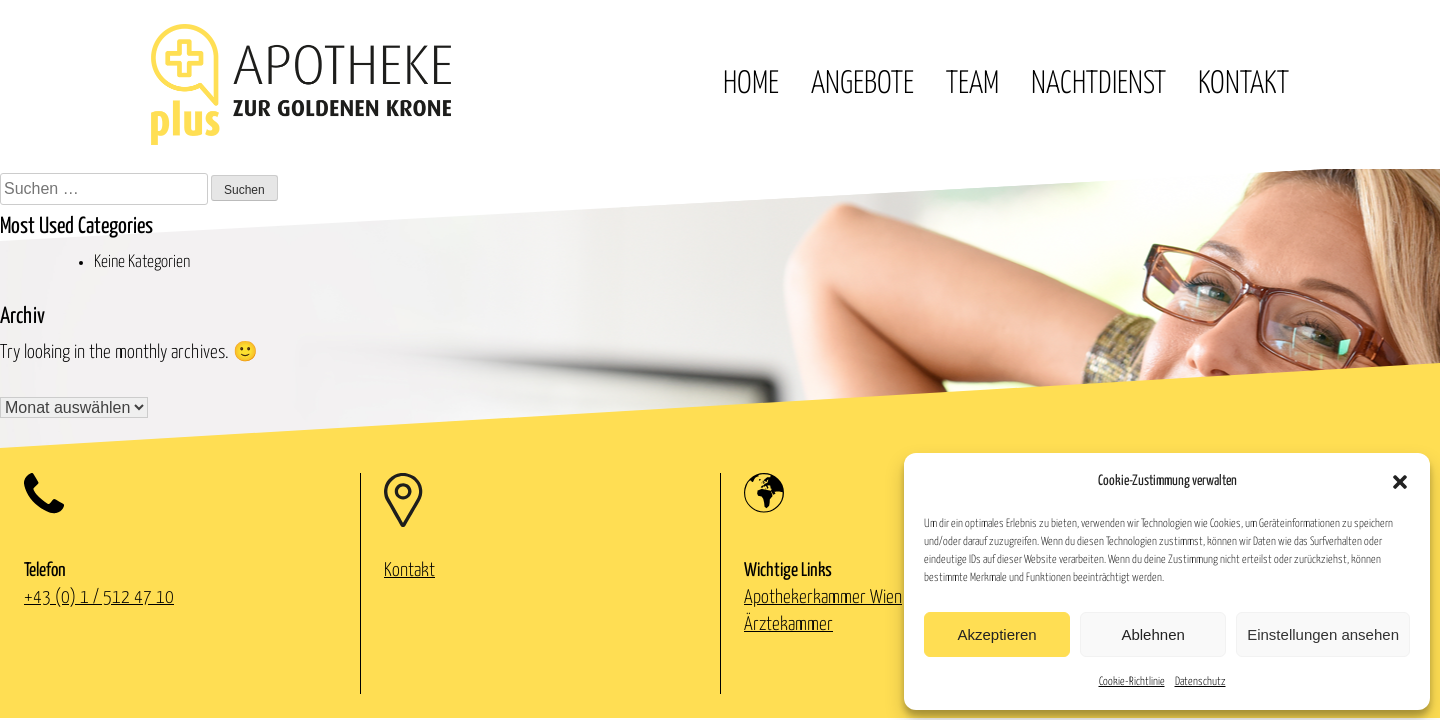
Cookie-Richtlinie (1132, 681)
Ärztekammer (788, 624)
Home (751, 84)
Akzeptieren (996, 634)
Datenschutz (1200, 681)
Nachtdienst (1098, 84)
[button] (1400, 482)
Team (972, 84)
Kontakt (1243, 84)
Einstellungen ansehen (1323, 634)
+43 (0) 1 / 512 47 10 (99, 597)
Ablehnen (1152, 634)
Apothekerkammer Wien (823, 597)
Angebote (862, 84)
